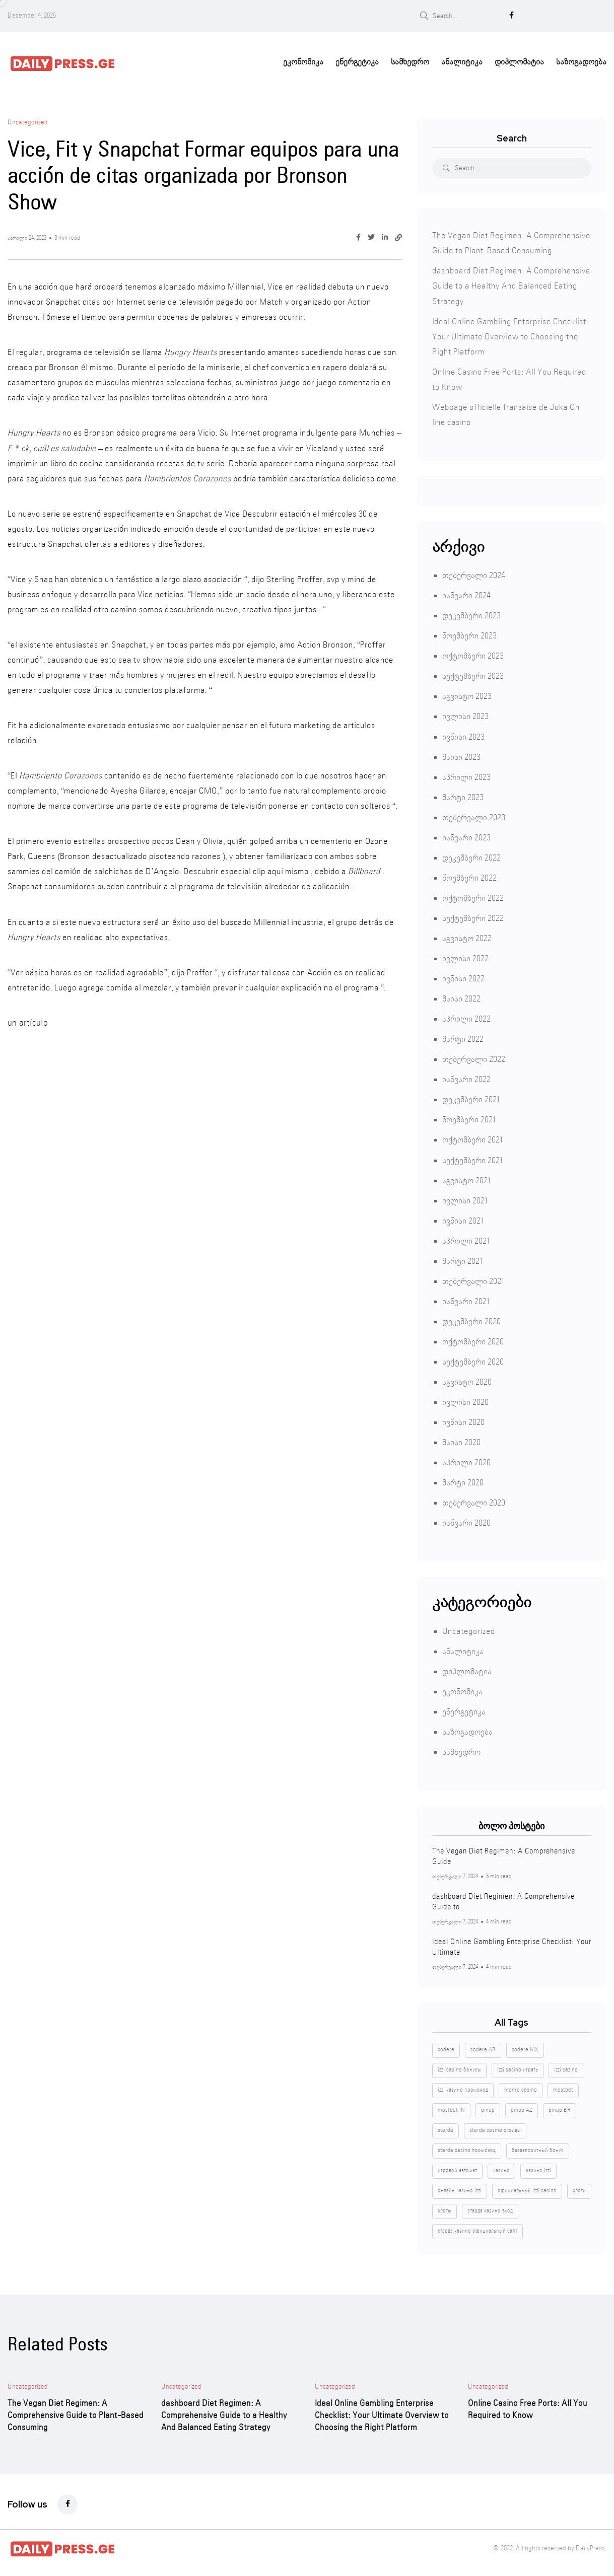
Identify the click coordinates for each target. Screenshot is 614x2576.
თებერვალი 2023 (473, 815)
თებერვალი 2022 (473, 1057)
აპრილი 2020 (466, 1460)
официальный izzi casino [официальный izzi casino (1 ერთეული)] (527, 2188)
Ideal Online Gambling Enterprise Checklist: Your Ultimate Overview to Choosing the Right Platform (510, 334)
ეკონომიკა (303, 59)
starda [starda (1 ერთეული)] (445, 2128)
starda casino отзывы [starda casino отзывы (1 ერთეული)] (495, 2128)
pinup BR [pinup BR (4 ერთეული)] (560, 2108)
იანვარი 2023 (466, 835)
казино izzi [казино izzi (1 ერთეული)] (538, 2168)
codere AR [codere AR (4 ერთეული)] (483, 2047)
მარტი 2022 (463, 1037)
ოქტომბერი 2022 (473, 896)
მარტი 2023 (463, 795)
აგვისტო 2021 (466, 1178)
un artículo (27, 1021)
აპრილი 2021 (465, 1239)
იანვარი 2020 (466, 1521)
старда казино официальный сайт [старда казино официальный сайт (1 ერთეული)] (477, 2229)
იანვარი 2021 (465, 1299)
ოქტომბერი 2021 (472, 1137)
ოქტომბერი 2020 (473, 1339)
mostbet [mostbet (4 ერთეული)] (563, 2088)
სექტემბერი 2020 (473, 1360)
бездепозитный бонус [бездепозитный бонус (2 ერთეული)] (538, 2148)
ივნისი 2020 (463, 1420)
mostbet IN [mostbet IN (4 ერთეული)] (451, 2108)
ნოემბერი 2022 (469, 876)
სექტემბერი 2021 (472, 1158)
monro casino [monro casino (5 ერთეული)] (520, 2088)
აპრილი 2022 (466, 1017)
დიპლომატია (519, 59)
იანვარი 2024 (466, 593)
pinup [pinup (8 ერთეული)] (488, 2108)
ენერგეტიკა (357, 59)
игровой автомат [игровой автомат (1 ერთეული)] (457, 2168)
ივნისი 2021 (462, 1219)
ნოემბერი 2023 (469, 633)
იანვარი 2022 (466, 1077)
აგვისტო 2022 (467, 936)
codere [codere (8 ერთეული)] (446, 2047)
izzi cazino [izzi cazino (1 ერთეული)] (566, 2067)
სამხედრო (410, 59)
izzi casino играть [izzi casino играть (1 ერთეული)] (517, 2067)
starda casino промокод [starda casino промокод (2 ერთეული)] (467, 2148)
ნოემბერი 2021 (468, 1117)
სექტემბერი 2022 (473, 916)
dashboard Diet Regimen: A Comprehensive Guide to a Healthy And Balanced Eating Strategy (511, 284)
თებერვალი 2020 (473, 1501)
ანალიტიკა (462, 59)
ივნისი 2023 (463, 735)
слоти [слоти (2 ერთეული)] (579, 2188)
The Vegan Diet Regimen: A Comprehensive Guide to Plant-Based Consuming (76, 2413)
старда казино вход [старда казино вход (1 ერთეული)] (490, 2208)
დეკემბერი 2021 (470, 1097)
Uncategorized (468, 1629)
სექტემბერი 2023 (473, 674)
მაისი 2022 (461, 996)
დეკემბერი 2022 (471, 856)
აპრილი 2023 (466, 775)
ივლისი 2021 (464, 1198)
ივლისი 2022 (465, 956)
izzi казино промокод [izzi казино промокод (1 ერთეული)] (463, 2088)
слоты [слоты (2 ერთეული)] (444, 2208)
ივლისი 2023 (465, 714)
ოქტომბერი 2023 (473, 654)
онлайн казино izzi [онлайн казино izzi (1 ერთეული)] (460, 2188)
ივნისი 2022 (463, 976)
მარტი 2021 (462, 1259)
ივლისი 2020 (465, 1400)
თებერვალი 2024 (473, 573)
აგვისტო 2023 (467, 694)
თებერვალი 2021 (473, 1279)
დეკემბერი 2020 (471, 1319)
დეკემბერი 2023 (471, 613)
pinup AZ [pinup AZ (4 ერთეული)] (521, 2108)
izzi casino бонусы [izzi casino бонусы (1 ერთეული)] (459, 2067)
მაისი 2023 (461, 755)
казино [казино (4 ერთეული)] (501, 2168)
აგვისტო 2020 (467, 1380)
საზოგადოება (581, 59)
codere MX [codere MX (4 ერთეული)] (525, 2047)
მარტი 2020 (463, 1480)
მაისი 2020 (461, 1440)
